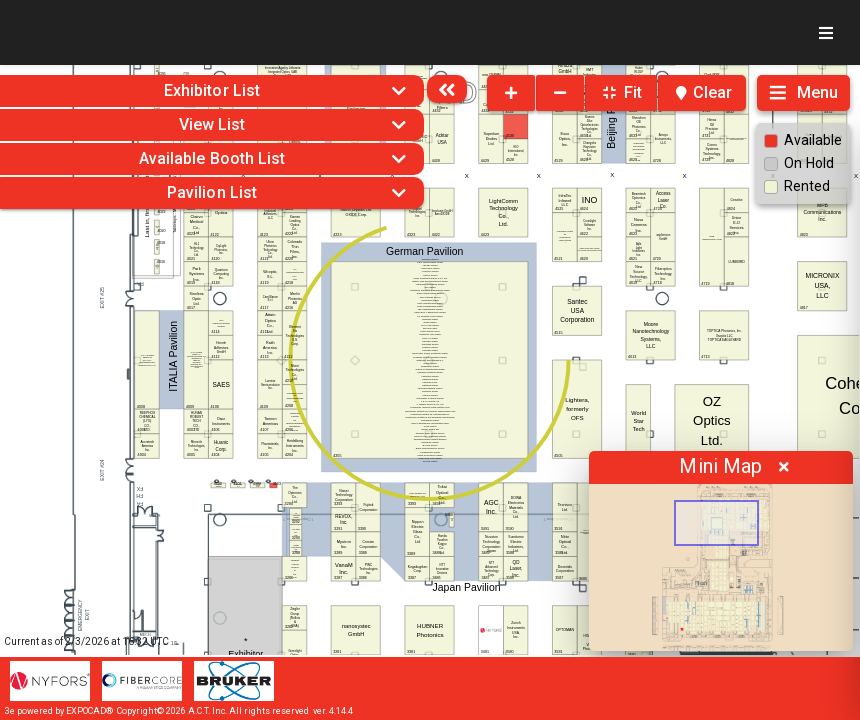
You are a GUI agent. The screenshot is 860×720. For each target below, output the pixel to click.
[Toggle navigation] (826, 32)
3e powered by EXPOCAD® (59, 711)
